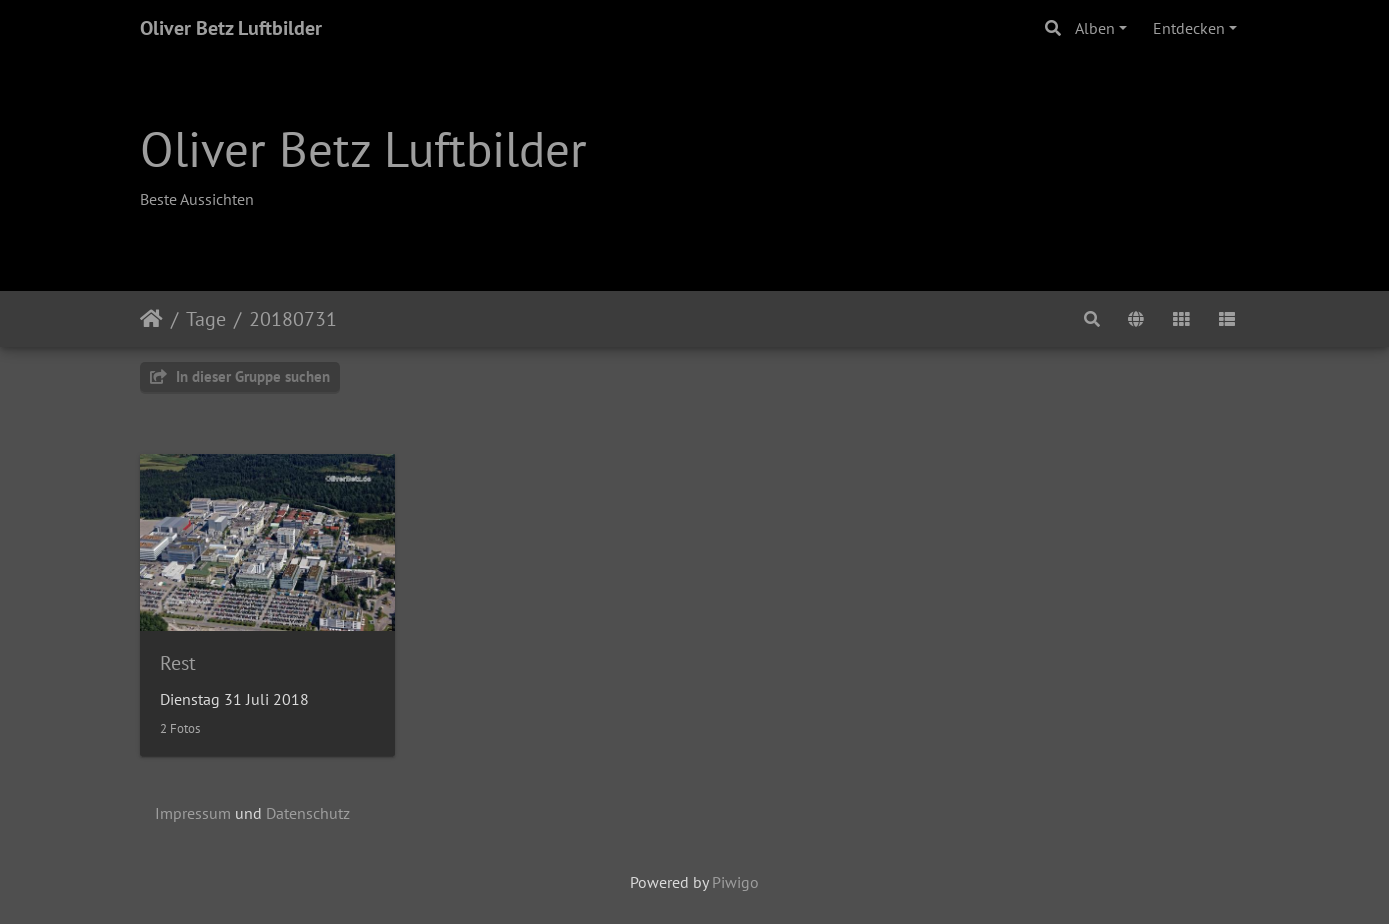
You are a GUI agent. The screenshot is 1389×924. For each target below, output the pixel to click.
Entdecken (1189, 28)
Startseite (151, 319)
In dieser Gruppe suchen (240, 376)
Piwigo (735, 882)
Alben (1095, 28)
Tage (206, 319)
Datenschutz (308, 813)
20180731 (293, 319)
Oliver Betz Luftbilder (231, 28)
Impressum (193, 813)
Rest (178, 663)
